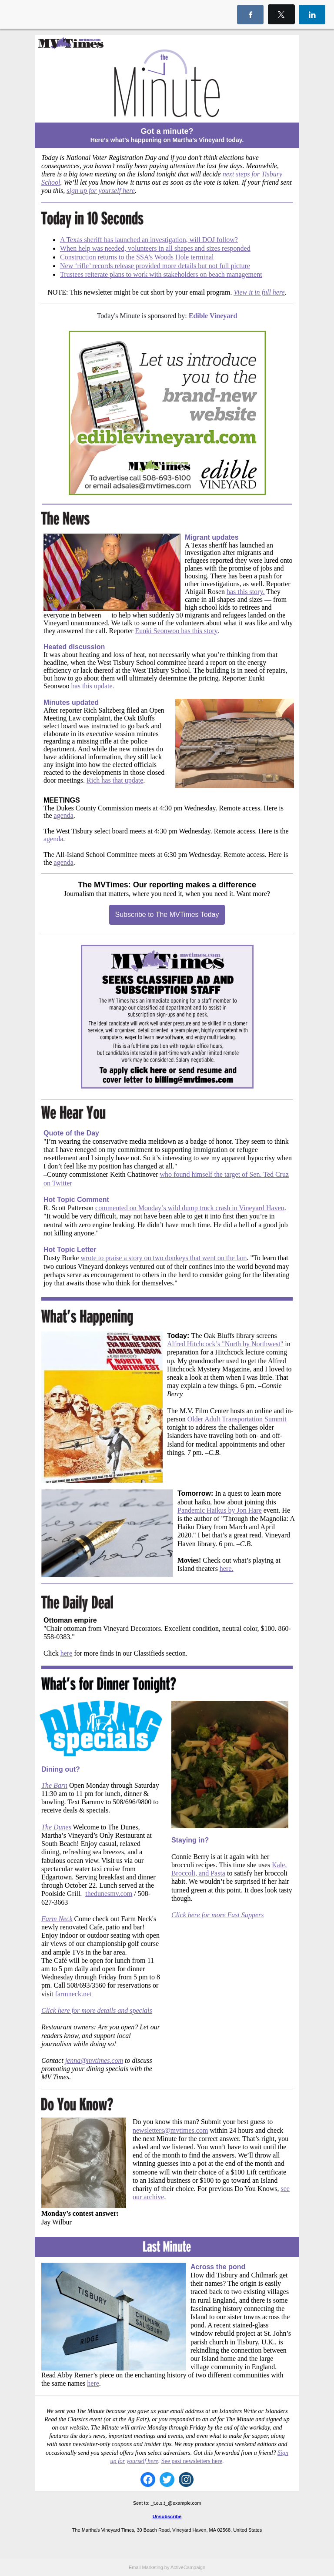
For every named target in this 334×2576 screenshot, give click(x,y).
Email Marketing (146, 2567)
